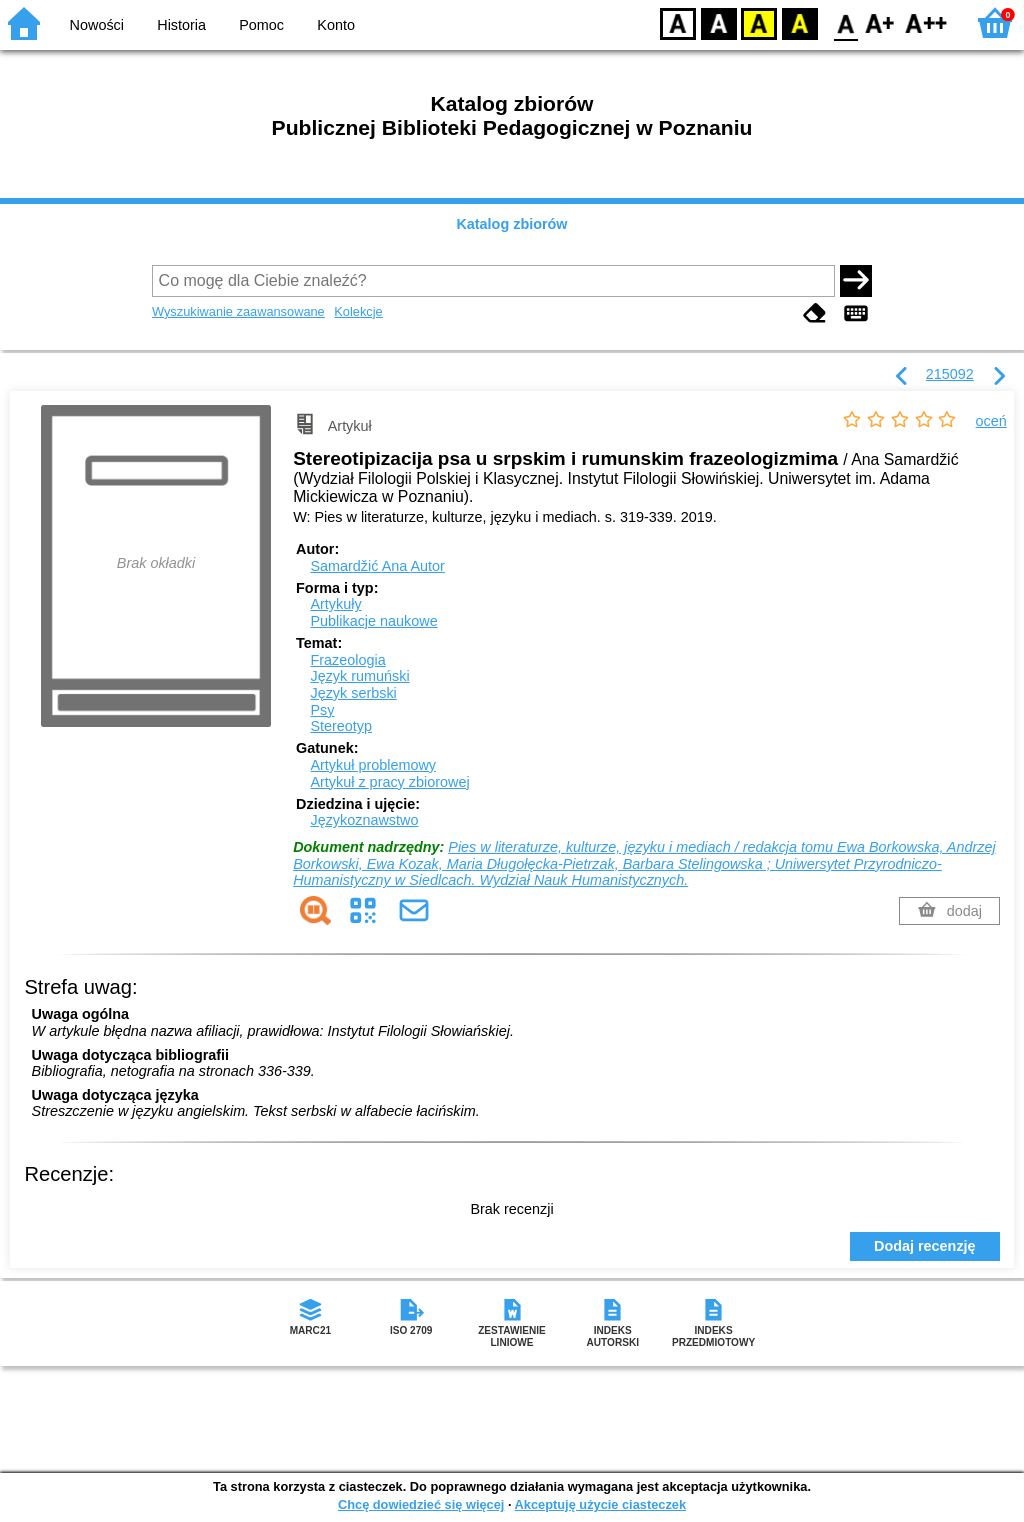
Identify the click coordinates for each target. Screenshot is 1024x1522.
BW (719, 22)
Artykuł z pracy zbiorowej (389, 782)
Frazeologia (347, 660)
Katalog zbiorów (511, 224)
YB (758, 22)
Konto (336, 25)
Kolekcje (358, 311)
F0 (845, 22)
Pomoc (261, 25)
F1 (880, 22)
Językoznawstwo (364, 820)
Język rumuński (359, 676)
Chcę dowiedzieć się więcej (421, 1504)
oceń (991, 421)
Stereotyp (341, 726)
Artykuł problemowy (373, 765)
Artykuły (335, 604)
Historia (181, 25)
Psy (322, 710)
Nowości (97, 25)
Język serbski (353, 693)
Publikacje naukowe (373, 621)
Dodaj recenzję (925, 1246)
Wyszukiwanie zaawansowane (238, 311)
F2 (926, 22)
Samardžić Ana (377, 566)
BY (799, 22)
